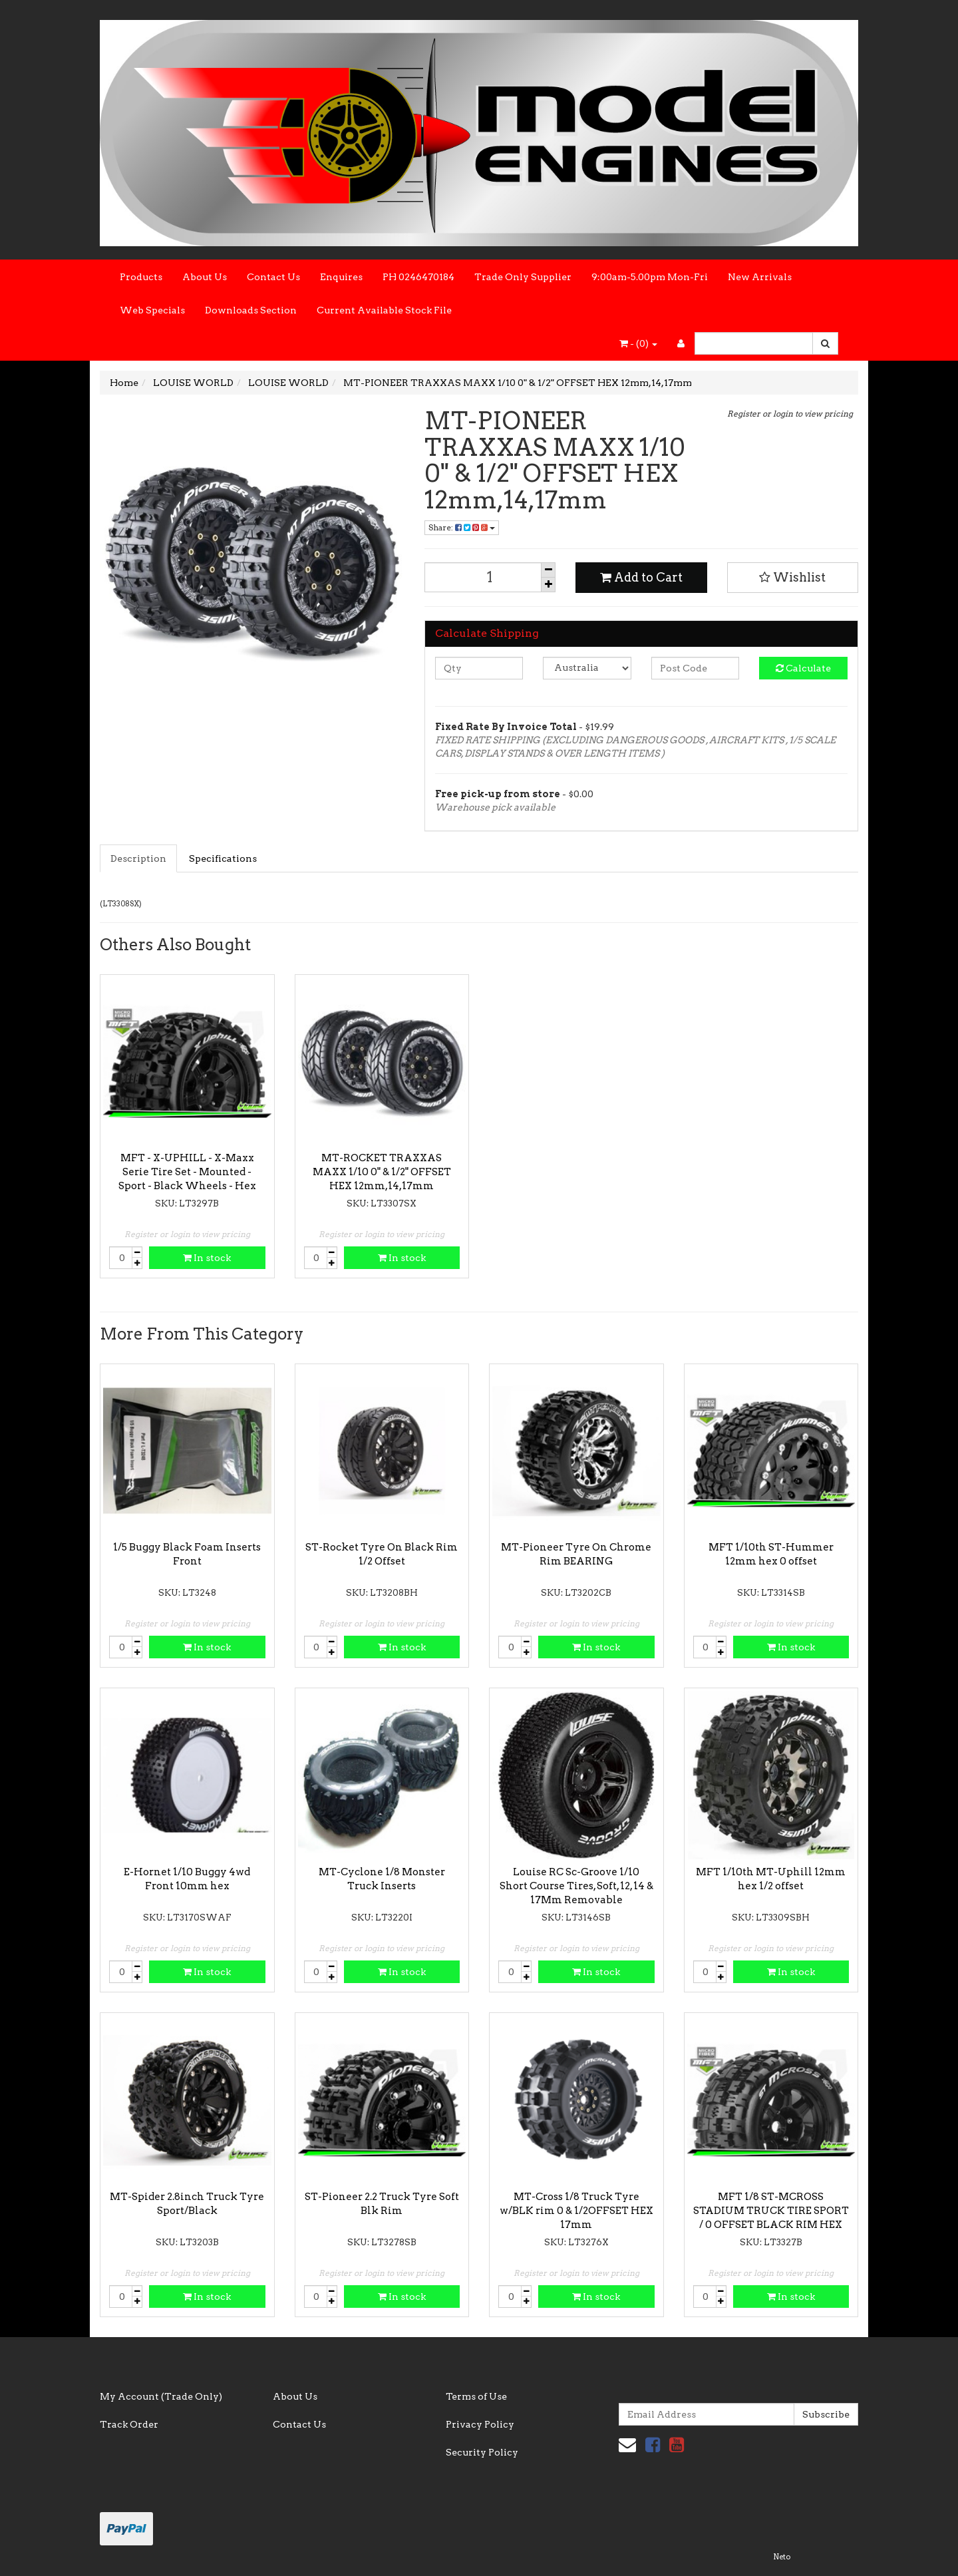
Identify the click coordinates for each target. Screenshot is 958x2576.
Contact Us (273, 277)
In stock (207, 1257)
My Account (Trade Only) (161, 2396)
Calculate (803, 668)
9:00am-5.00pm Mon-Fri (649, 277)
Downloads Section (251, 310)
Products (141, 277)
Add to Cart (641, 577)
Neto (781, 2556)
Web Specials (152, 310)
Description (138, 858)
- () (638, 343)
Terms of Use (476, 2396)
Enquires (341, 277)
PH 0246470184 (418, 277)
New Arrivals (760, 277)
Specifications (223, 858)
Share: (461, 527)
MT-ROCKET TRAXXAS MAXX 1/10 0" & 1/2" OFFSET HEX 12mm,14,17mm (382, 1172)
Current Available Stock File (384, 310)
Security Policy (482, 2452)
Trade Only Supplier (522, 277)
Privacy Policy (480, 2424)
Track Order (129, 2424)
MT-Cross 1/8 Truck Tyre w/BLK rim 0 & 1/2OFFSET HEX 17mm (576, 2211)
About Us (204, 277)
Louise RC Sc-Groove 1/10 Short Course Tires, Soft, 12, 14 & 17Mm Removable (576, 1886)
